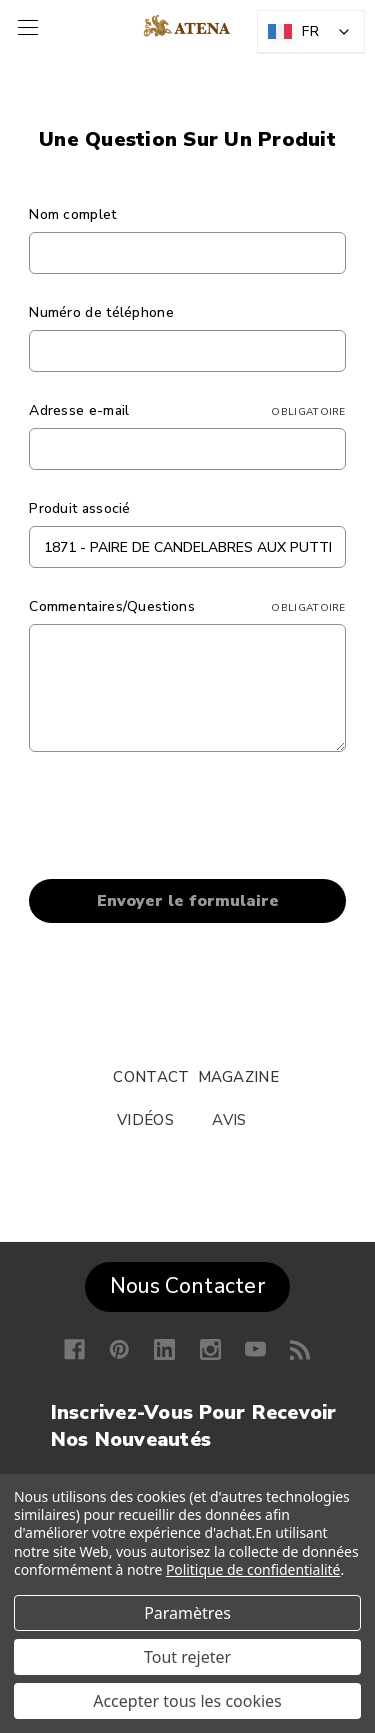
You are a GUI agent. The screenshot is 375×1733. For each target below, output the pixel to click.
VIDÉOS (145, 1120)
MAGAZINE (238, 1077)
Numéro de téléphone (101, 312)
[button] (187, 1282)
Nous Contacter (187, 1286)
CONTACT (151, 1077)
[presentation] (181, 819)
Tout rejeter (187, 1657)
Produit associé (80, 508)
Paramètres (187, 1613)
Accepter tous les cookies (187, 1701)
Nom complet (72, 214)
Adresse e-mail (187, 410)
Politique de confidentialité (253, 1569)
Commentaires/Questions (187, 606)
